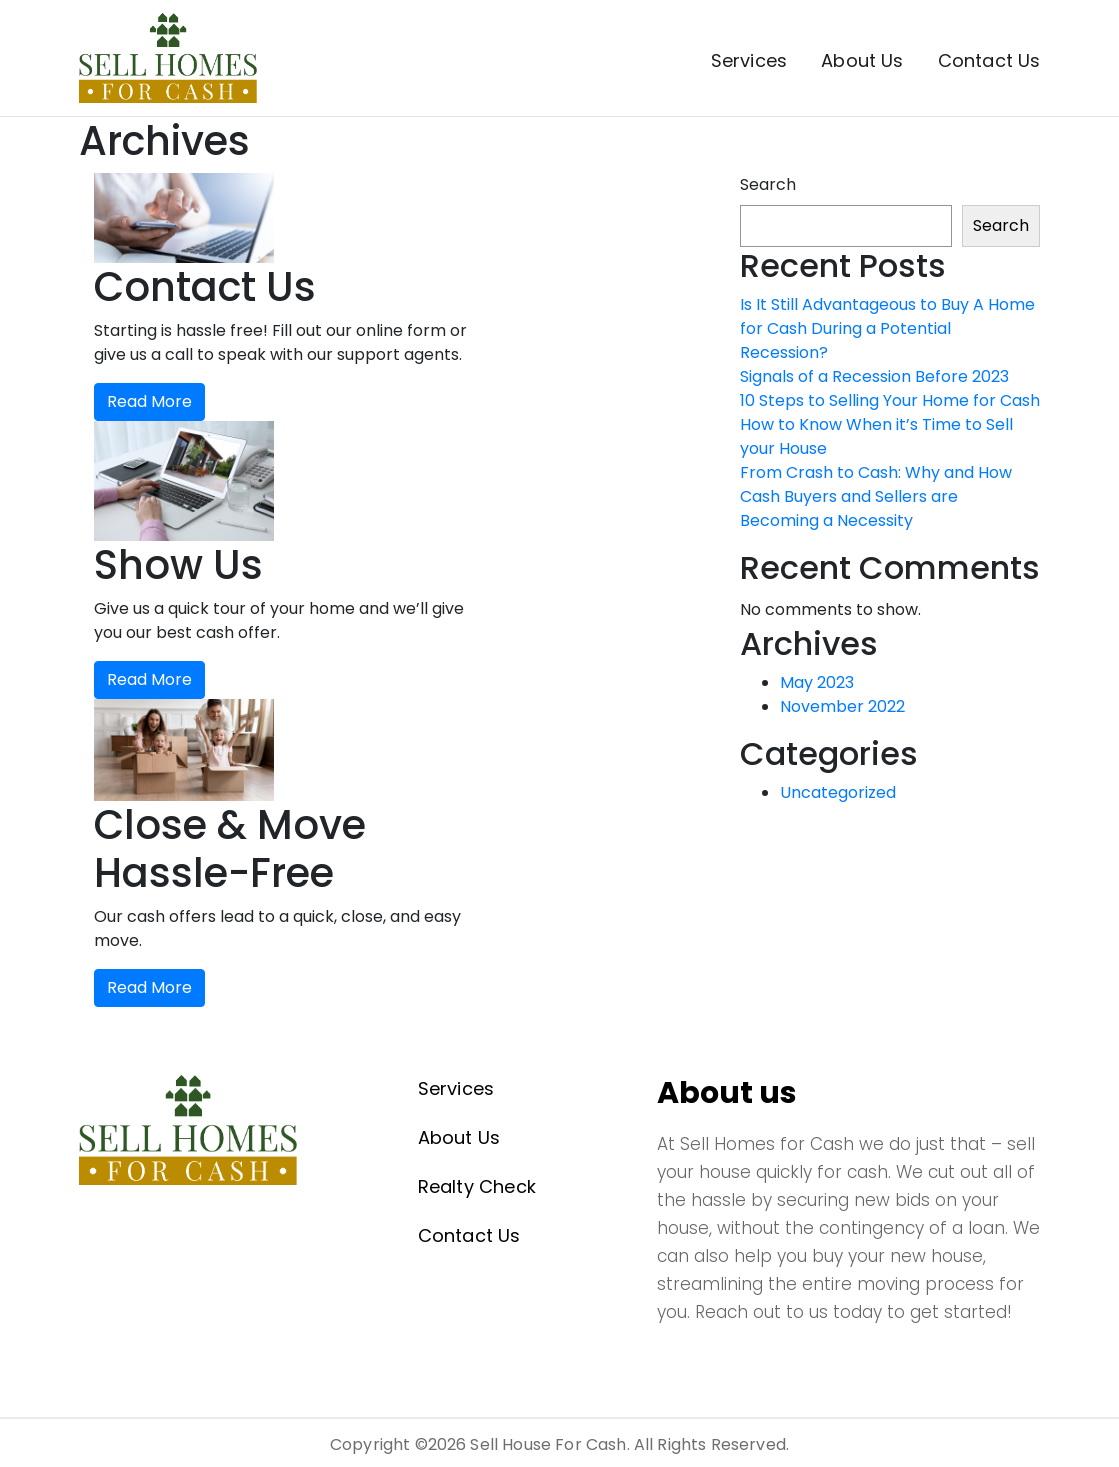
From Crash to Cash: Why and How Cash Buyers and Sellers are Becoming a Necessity (876, 496)
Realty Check (477, 1186)
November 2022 (842, 706)
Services (749, 61)
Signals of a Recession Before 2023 (874, 376)
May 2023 (817, 682)
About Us (862, 61)
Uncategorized (838, 792)
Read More (149, 401)
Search (768, 184)
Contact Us (989, 61)
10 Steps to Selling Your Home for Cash (890, 400)
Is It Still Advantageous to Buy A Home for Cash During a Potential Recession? (887, 328)
